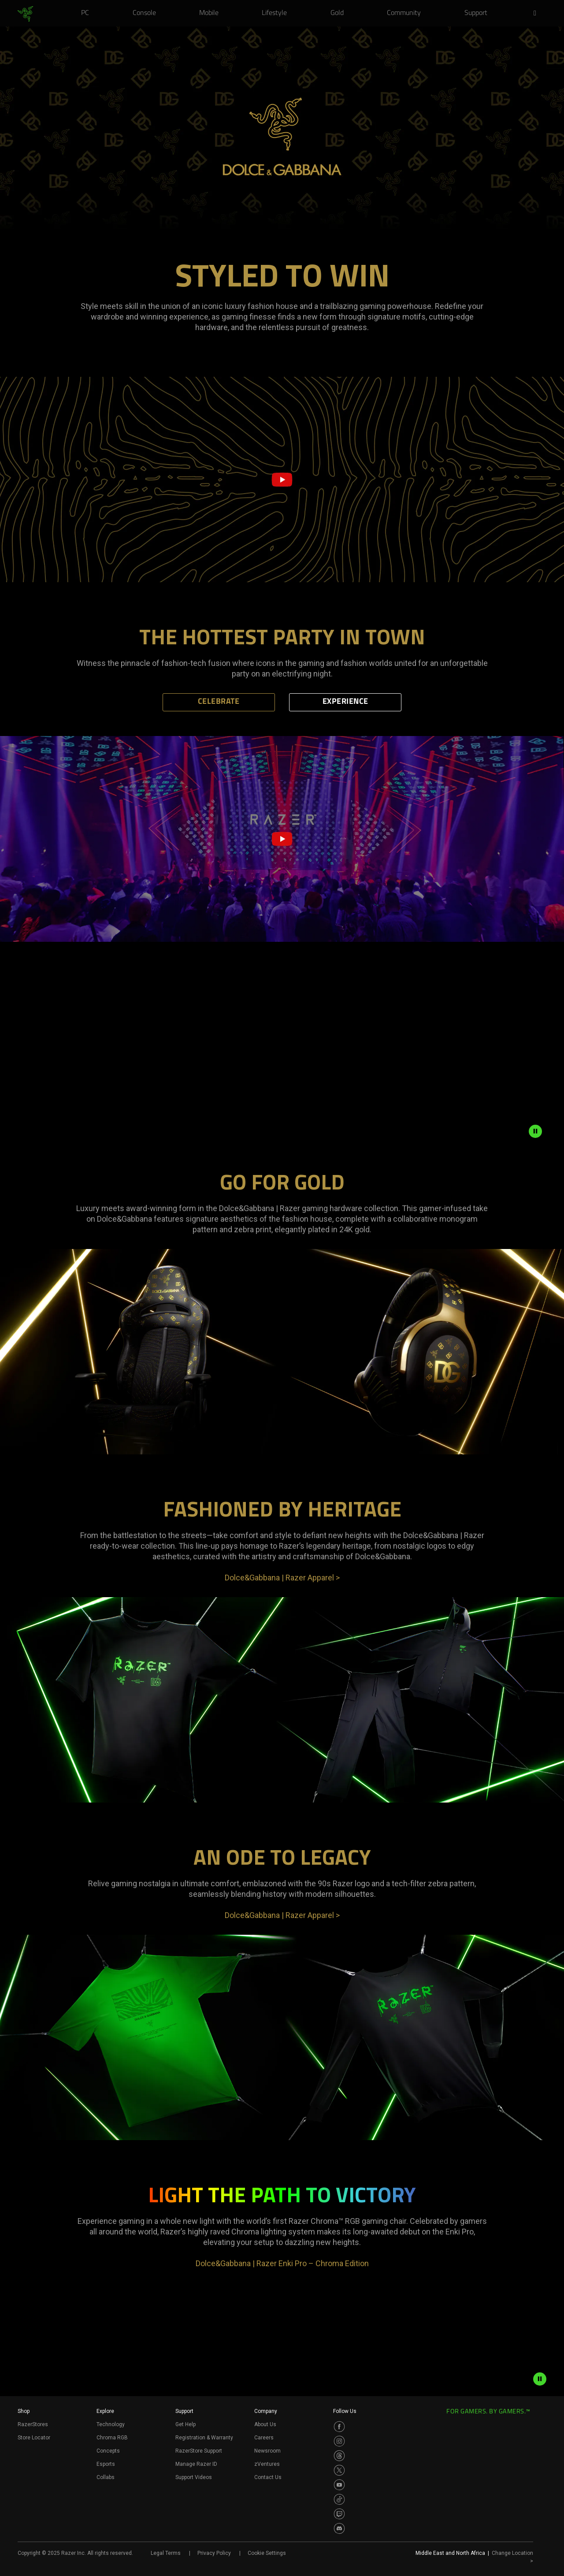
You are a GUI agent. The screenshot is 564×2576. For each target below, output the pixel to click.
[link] (25, 14)
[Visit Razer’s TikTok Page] (339, 2499)
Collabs (105, 2477)
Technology (110, 2424)
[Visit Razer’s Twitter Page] (339, 2470)
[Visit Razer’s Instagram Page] (339, 2441)
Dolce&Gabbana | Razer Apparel (282, 1577)
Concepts (108, 2451)
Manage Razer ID (196, 2464)
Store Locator (34, 2438)
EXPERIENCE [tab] (345, 702)
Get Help (185, 2424)
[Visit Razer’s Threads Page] (339, 2456)
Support (184, 2411)
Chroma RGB (112, 2438)
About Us (265, 2424)
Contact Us (268, 2477)
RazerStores (33, 2424)
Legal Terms (166, 2553)
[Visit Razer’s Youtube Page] (339, 2485)
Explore (105, 2411)
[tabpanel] (282, 659)
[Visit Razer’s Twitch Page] (339, 2514)
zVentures (267, 2464)
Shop (24, 2411)
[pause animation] (535, 1131)
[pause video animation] (539, 2379)
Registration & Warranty (204, 2438)
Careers (264, 2438)
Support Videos (193, 2477)
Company (265, 2411)
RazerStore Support (198, 2451)
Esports (105, 2464)
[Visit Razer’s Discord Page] (339, 2528)
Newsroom (267, 2451)
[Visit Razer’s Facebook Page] (339, 2426)
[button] (537, 13)
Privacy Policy (214, 2553)
